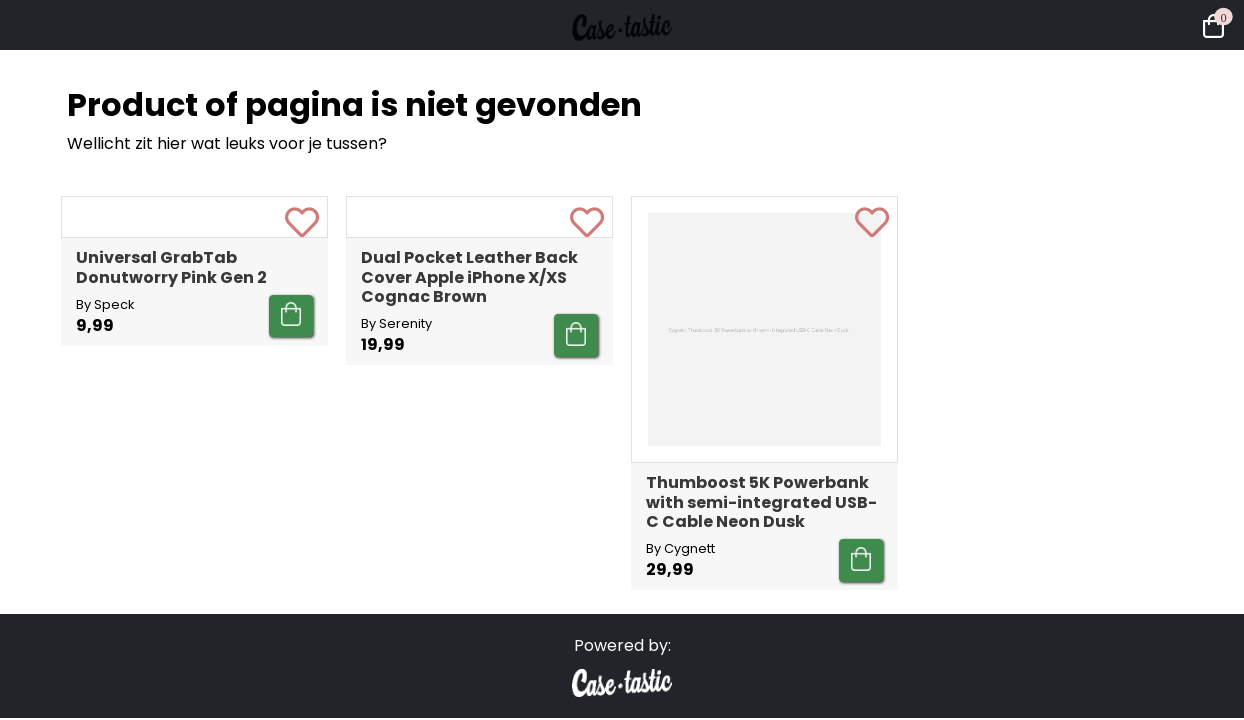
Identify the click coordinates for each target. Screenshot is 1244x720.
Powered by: (622, 645)
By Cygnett (680, 548)
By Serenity (396, 548)
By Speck (105, 529)
